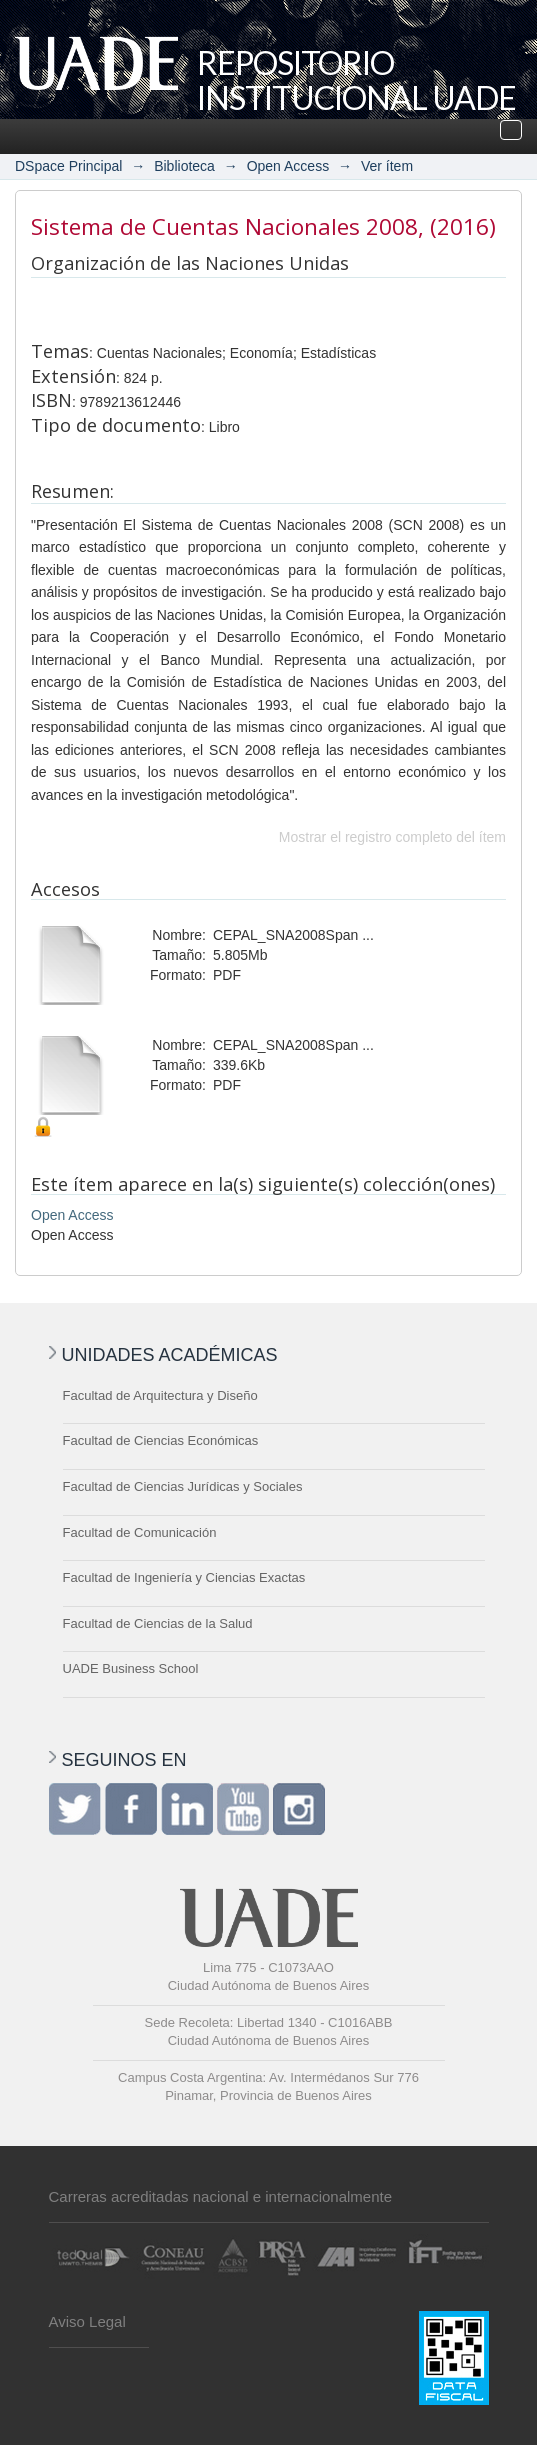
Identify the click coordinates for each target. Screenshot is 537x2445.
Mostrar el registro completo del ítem (392, 837)
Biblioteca (184, 166)
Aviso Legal (87, 2321)
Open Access (288, 166)
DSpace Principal (68, 166)
